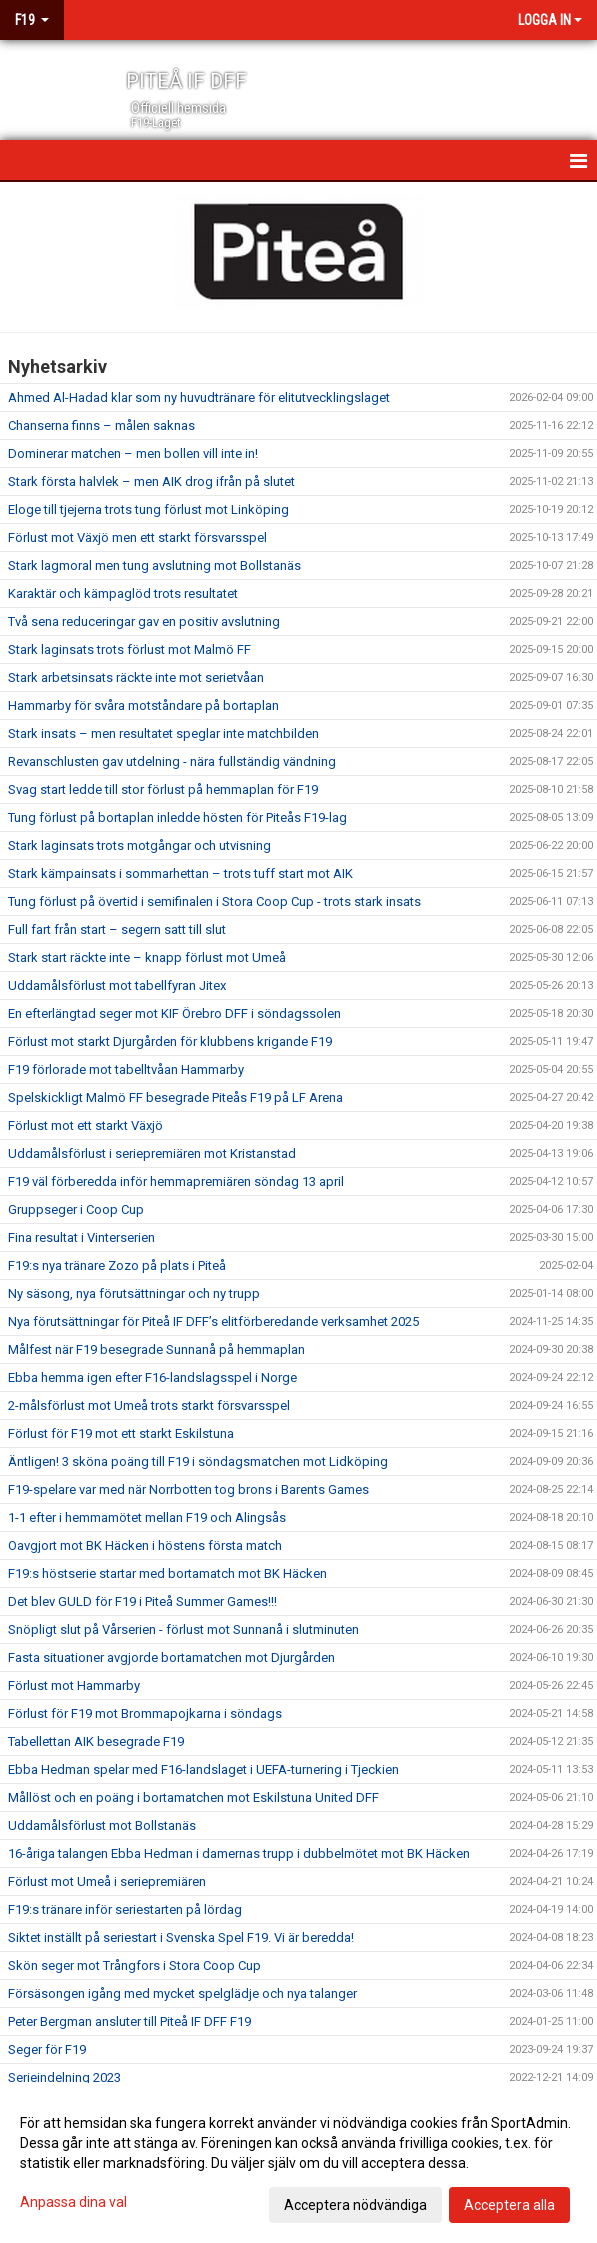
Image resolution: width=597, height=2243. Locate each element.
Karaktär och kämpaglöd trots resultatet (123, 593)
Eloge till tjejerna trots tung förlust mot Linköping (148, 509)
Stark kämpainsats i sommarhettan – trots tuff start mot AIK (180, 873)
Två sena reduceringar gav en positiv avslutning (144, 621)
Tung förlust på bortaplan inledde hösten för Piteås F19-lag (177, 817)
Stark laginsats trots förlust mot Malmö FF (129, 649)
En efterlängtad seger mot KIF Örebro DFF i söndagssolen (174, 1013)
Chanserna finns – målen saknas (101, 425)
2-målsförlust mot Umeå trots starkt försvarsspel (149, 1405)
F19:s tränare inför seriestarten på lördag (125, 1909)
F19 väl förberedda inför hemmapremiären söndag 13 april (176, 1181)
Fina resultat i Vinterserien (81, 1237)
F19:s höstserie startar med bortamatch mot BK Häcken (167, 1573)
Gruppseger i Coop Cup (76, 1209)
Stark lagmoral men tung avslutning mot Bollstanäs (154, 565)
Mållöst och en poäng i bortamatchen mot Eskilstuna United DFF (193, 1797)
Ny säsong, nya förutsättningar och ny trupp (134, 1293)
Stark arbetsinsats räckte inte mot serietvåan (136, 677)
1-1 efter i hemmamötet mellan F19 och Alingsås (147, 1517)
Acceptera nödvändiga (355, 2205)
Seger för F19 (47, 2049)
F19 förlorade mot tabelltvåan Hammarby (126, 1069)
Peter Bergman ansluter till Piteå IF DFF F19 (129, 2021)
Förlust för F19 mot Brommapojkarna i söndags (145, 1713)
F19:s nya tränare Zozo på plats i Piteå (117, 1265)
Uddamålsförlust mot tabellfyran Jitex (117, 985)
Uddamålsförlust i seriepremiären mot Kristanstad (152, 1153)
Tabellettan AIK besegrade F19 (96, 1741)
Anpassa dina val (73, 2202)
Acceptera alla (509, 2205)
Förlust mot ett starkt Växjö (85, 1125)
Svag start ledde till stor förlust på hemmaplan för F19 (163, 789)
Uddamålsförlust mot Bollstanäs (102, 1825)
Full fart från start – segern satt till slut (117, 929)
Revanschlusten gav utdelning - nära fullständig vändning (172, 761)
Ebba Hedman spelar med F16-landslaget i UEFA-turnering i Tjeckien (203, 1769)
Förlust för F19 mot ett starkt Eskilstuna (121, 1433)
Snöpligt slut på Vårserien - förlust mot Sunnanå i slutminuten (183, 1629)
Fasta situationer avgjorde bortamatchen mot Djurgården (171, 1657)
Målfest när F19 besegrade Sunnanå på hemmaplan (156, 1349)
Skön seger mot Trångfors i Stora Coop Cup (134, 1965)
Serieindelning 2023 (64, 2077)
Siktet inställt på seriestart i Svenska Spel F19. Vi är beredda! (181, 1937)
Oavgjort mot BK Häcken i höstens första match (145, 1545)
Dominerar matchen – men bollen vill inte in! (133, 453)
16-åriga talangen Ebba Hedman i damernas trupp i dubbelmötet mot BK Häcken (239, 1853)
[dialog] (298, 2163)
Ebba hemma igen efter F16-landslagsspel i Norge (152, 1377)
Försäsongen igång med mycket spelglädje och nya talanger (182, 1993)
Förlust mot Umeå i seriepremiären (107, 1881)
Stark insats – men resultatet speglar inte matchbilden (163, 733)
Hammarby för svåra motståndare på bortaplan (143, 705)
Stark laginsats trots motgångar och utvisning (139, 845)
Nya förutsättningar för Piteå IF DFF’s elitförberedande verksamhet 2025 (213, 1321)
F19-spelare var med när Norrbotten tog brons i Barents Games (188, 1489)
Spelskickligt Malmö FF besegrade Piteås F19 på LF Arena (175, 1097)
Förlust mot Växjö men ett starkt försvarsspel (137, 537)
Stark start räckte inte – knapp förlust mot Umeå (147, 957)
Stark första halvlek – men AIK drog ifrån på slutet (151, 481)
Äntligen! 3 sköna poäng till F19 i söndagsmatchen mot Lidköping (198, 1461)
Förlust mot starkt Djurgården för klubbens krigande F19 (170, 1041)
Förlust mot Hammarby (74, 1685)
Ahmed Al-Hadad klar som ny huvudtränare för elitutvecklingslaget (199, 397)
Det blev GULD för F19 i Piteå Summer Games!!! (142, 1601)
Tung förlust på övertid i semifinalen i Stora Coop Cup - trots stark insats (214, 901)
